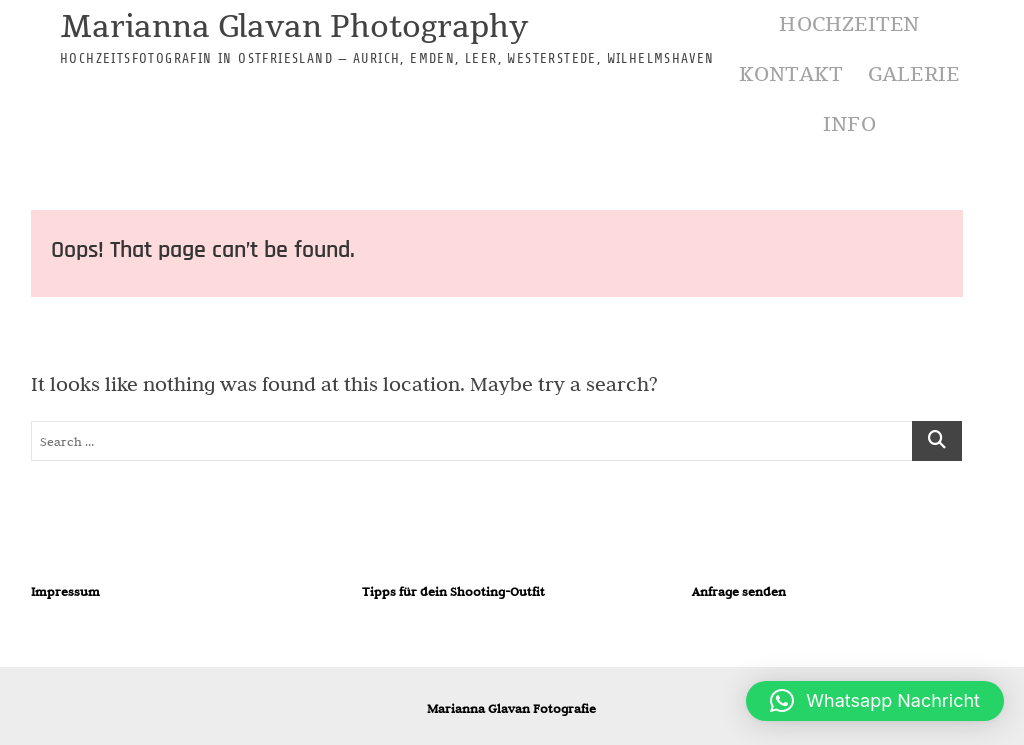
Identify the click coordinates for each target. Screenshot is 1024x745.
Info (849, 124)
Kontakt (790, 74)
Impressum (65, 591)
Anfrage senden (739, 591)
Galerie (913, 74)
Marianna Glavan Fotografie (511, 708)
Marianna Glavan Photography (294, 28)
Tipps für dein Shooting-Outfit (453, 591)
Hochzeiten (849, 24)
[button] (875, 701)
